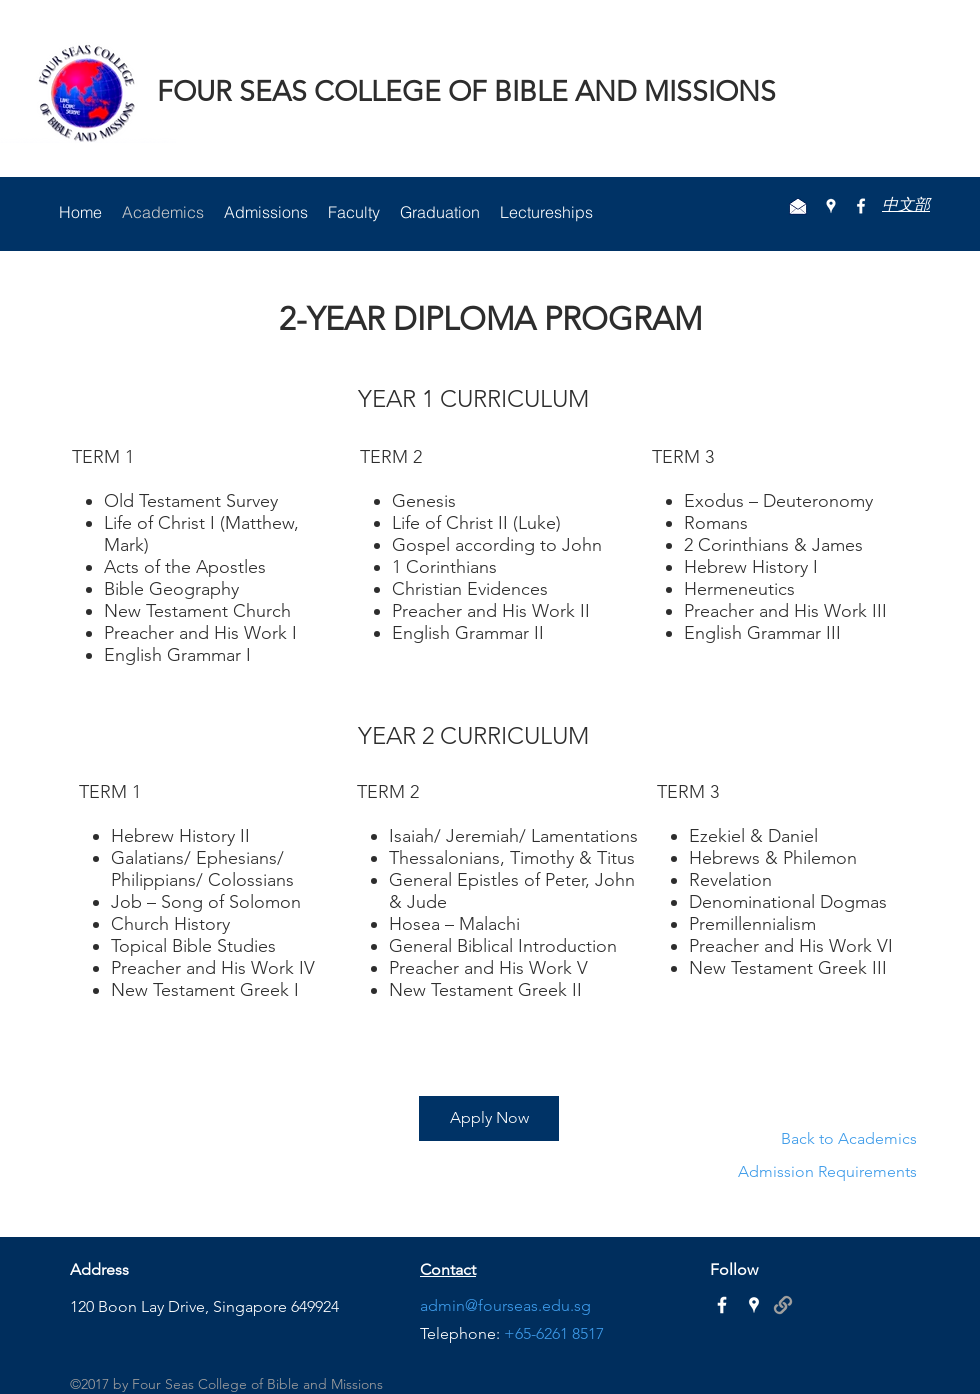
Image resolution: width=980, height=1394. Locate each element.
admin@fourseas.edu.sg (505, 1305)
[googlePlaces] (831, 206)
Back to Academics (849, 1138)
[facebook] (861, 206)
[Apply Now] (489, 1118)
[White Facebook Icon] (722, 1305)
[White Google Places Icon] (754, 1305)
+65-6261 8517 (554, 1333)
